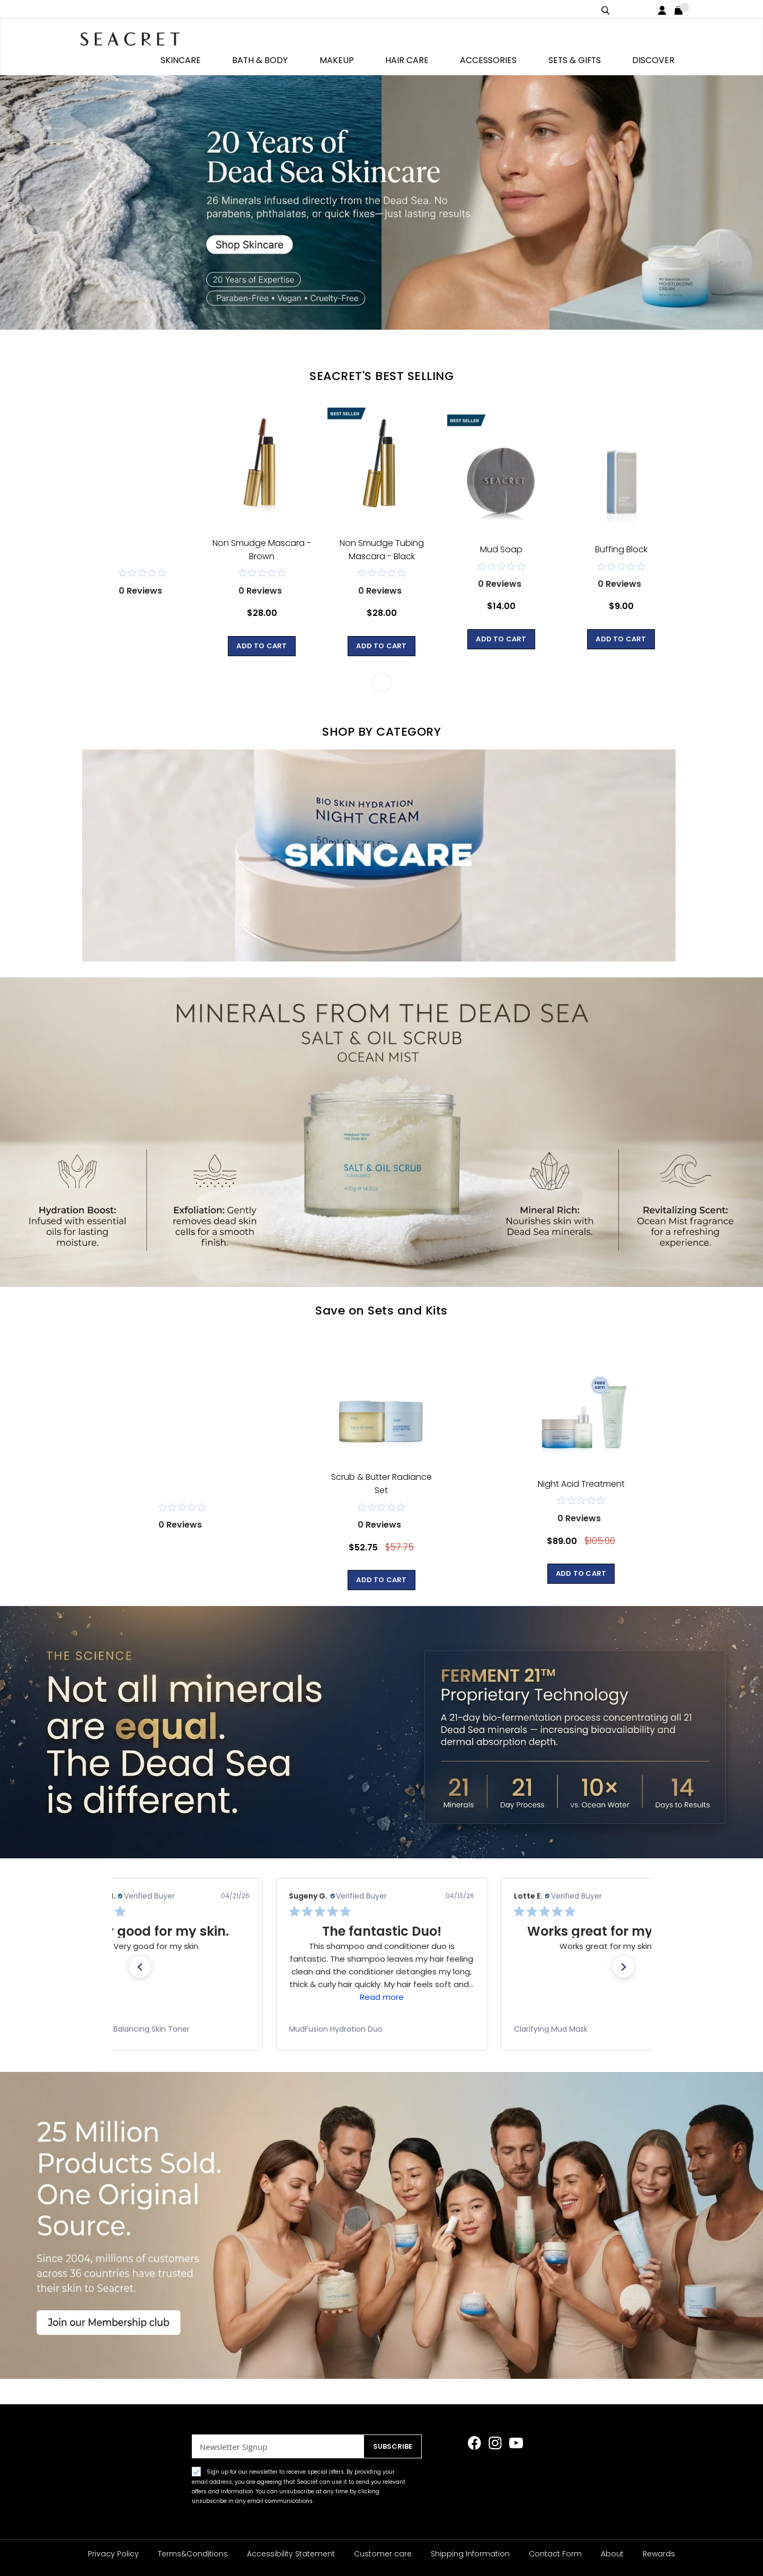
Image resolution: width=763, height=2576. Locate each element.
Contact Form (555, 2553)
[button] (139, 1945)
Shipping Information (470, 2553)
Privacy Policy (113, 2553)
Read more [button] (381, 1975)
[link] (156, 2007)
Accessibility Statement (291, 2553)
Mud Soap (501, 529)
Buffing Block (621, 529)
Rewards (659, 2553)
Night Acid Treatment (581, 1463)
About (612, 2553)
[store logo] (137, 37)
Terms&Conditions (193, 2553)
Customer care (383, 2553)
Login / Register (664, 9)
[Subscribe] (390, 2446)
